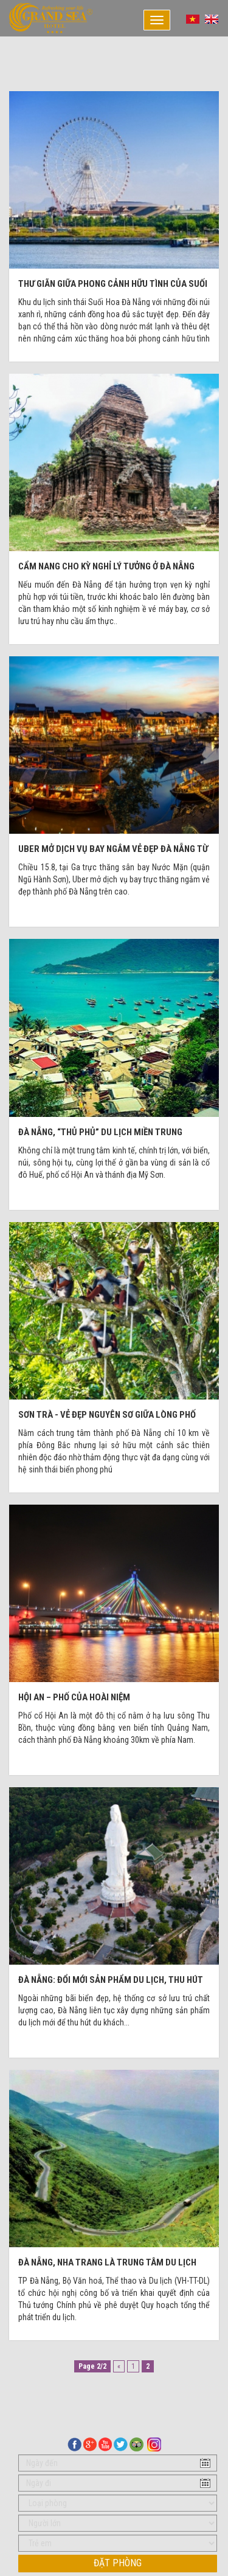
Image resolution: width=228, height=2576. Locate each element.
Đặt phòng (118, 2563)
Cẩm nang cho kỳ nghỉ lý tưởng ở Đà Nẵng (106, 566)
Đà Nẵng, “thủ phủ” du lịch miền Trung (100, 1132)
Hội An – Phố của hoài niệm (74, 1697)
